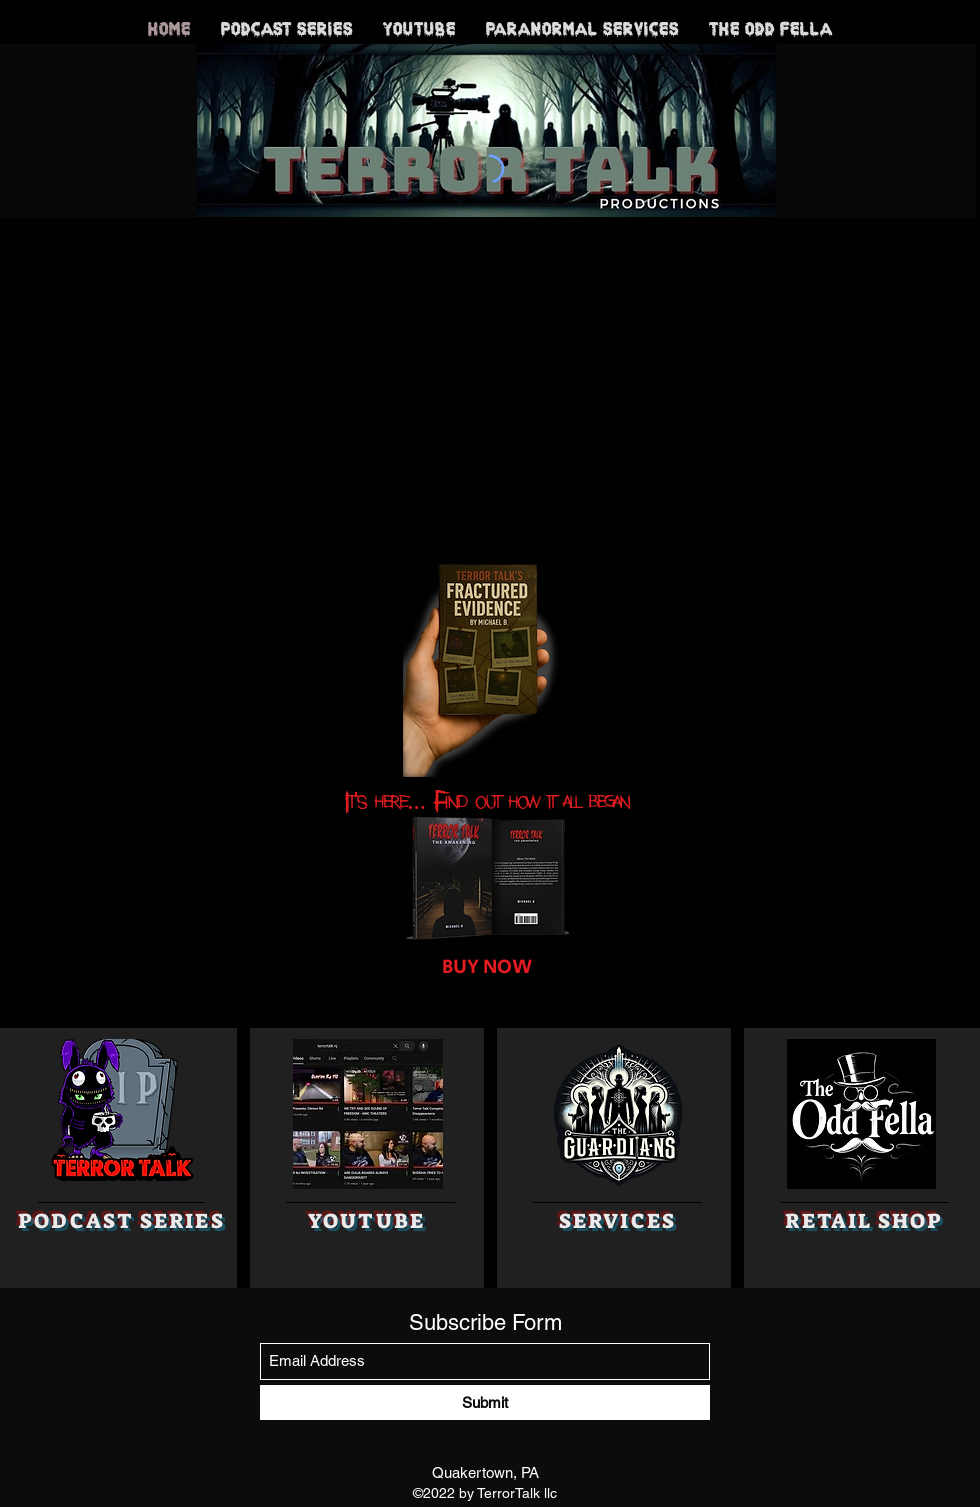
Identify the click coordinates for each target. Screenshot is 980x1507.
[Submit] (485, 1402)
